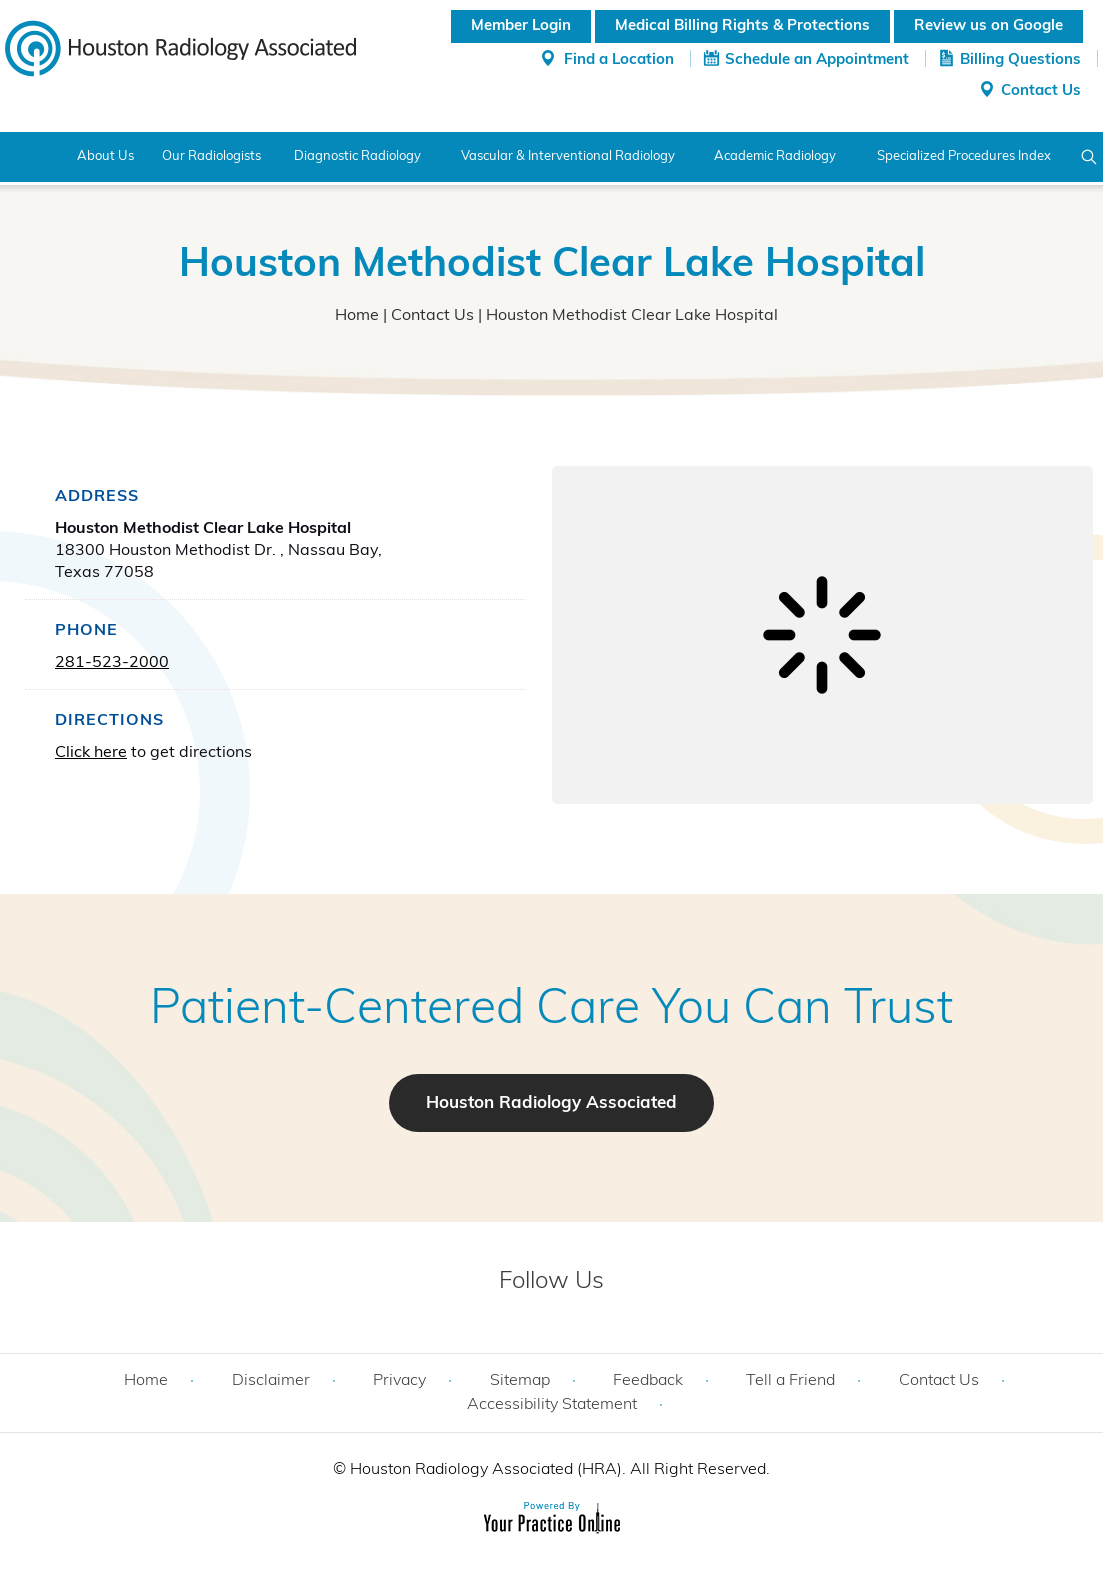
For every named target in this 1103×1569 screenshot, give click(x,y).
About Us (105, 156)
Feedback (648, 1381)
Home (27, 157)
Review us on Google (988, 26)
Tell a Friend (790, 1381)
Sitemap (520, 1381)
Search (1089, 157)
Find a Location (619, 60)
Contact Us (1041, 91)
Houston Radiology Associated (551, 1103)
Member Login (521, 26)
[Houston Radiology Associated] (180, 47)
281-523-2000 (112, 663)
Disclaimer (271, 1381)
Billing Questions (1020, 60)
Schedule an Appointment (817, 60)
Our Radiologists (211, 156)
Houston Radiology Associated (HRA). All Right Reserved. (558, 1470)
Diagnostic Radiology (357, 156)
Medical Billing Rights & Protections (742, 26)
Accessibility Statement (552, 1405)
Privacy (399, 1381)
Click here (91, 753)
